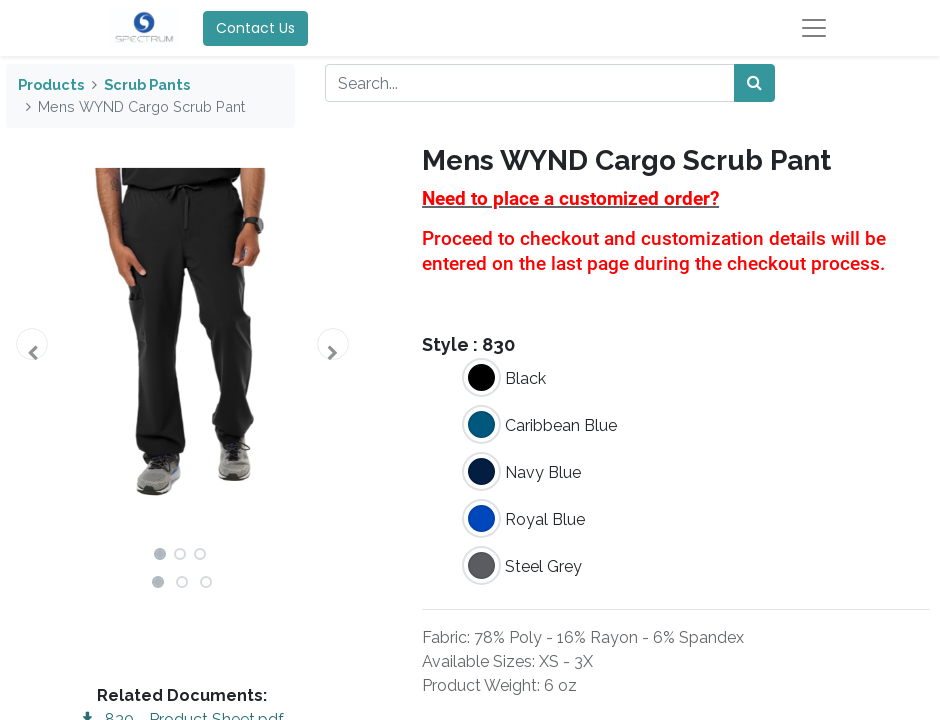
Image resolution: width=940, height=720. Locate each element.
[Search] (754, 83)
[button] (32, 344)
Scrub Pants (147, 84)
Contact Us (255, 28)
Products (51, 84)
